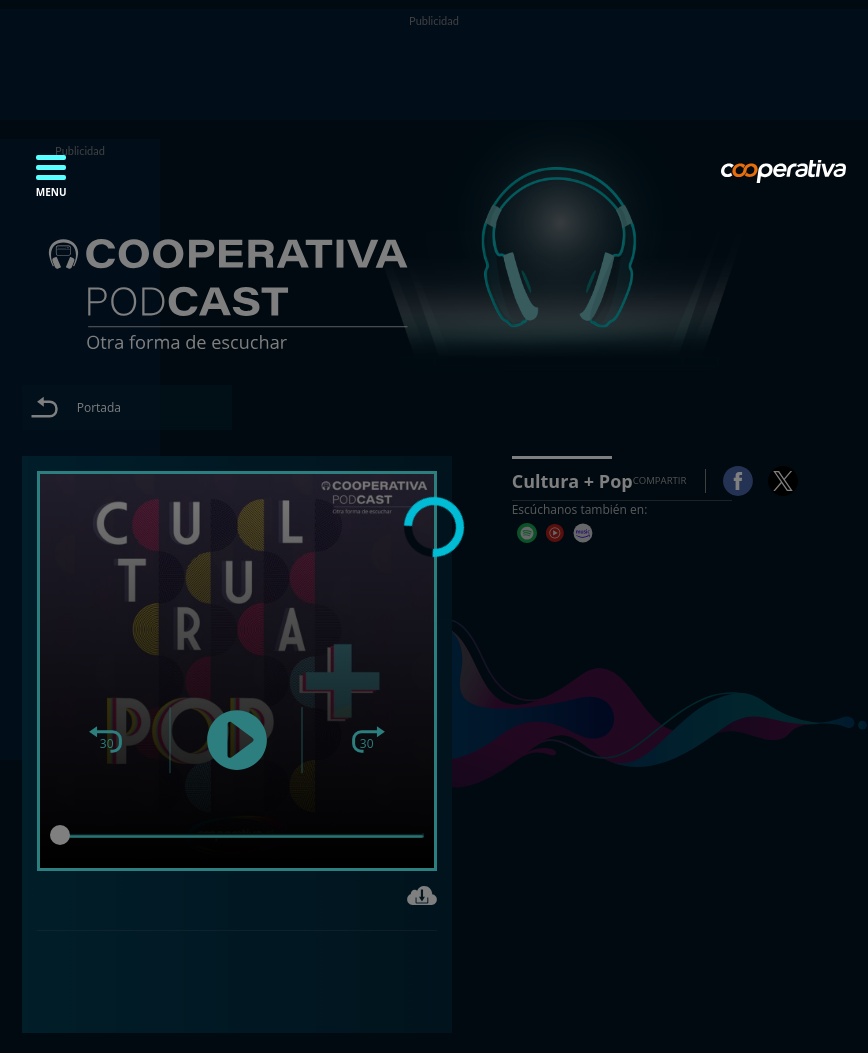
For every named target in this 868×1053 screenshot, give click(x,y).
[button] (51, 182)
